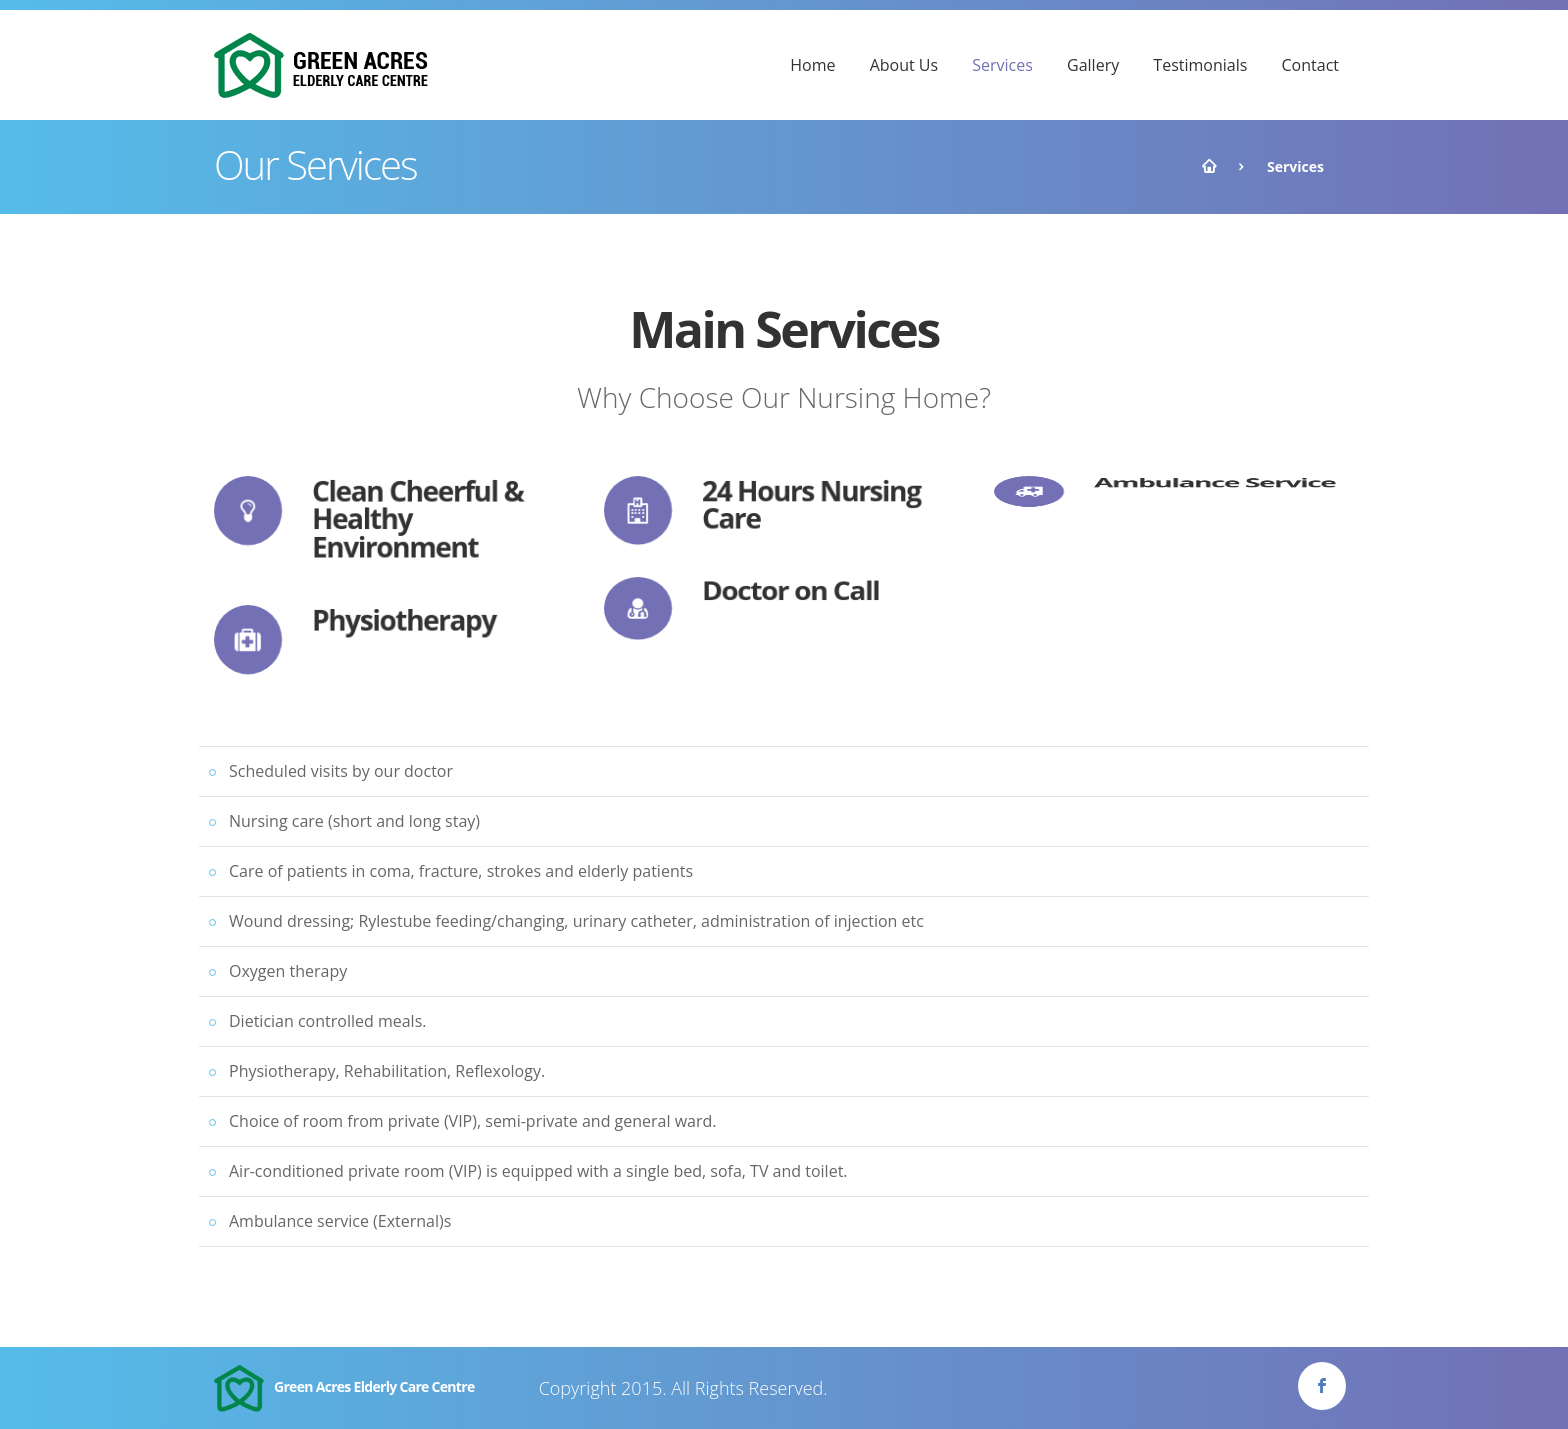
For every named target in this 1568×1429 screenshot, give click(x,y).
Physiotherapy (404, 618)
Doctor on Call (790, 584)
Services (1002, 65)
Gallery (1093, 65)
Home (812, 65)
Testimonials (1200, 65)
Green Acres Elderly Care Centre (344, 1388)
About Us (904, 65)
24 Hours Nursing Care (811, 504)
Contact (1310, 65)
